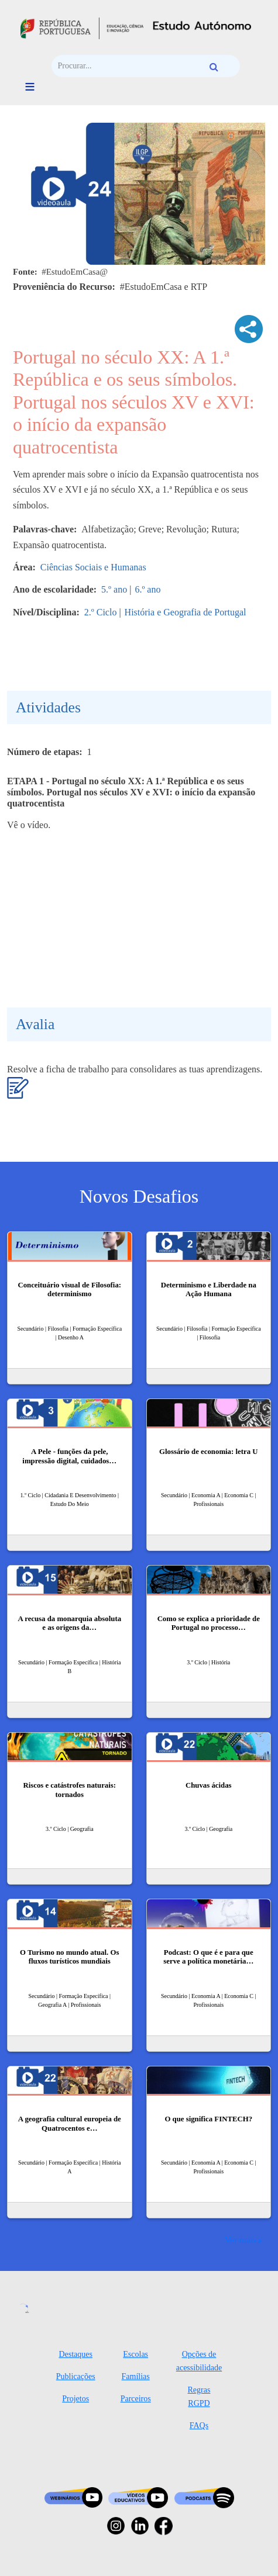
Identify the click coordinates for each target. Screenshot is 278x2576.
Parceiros (136, 2398)
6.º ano (147, 589)
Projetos (75, 2398)
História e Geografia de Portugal (185, 612)
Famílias (136, 2376)
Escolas (135, 2354)
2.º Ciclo (100, 612)
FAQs (199, 2425)
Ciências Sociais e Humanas (93, 567)
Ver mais (240, 2240)
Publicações (75, 2376)
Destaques (75, 2354)
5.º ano (114, 589)
